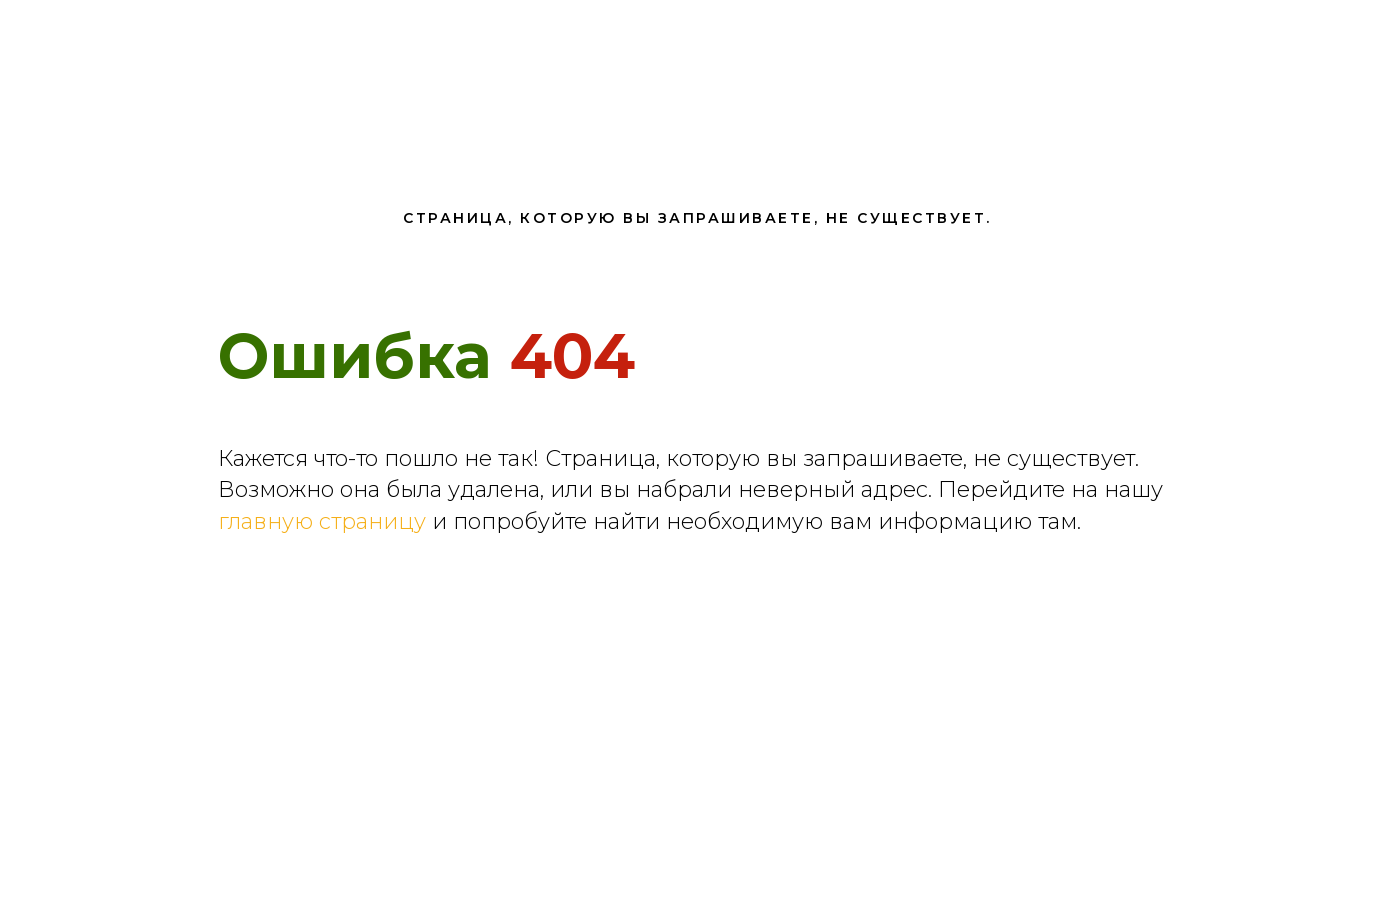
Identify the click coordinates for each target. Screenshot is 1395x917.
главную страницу (322, 521)
